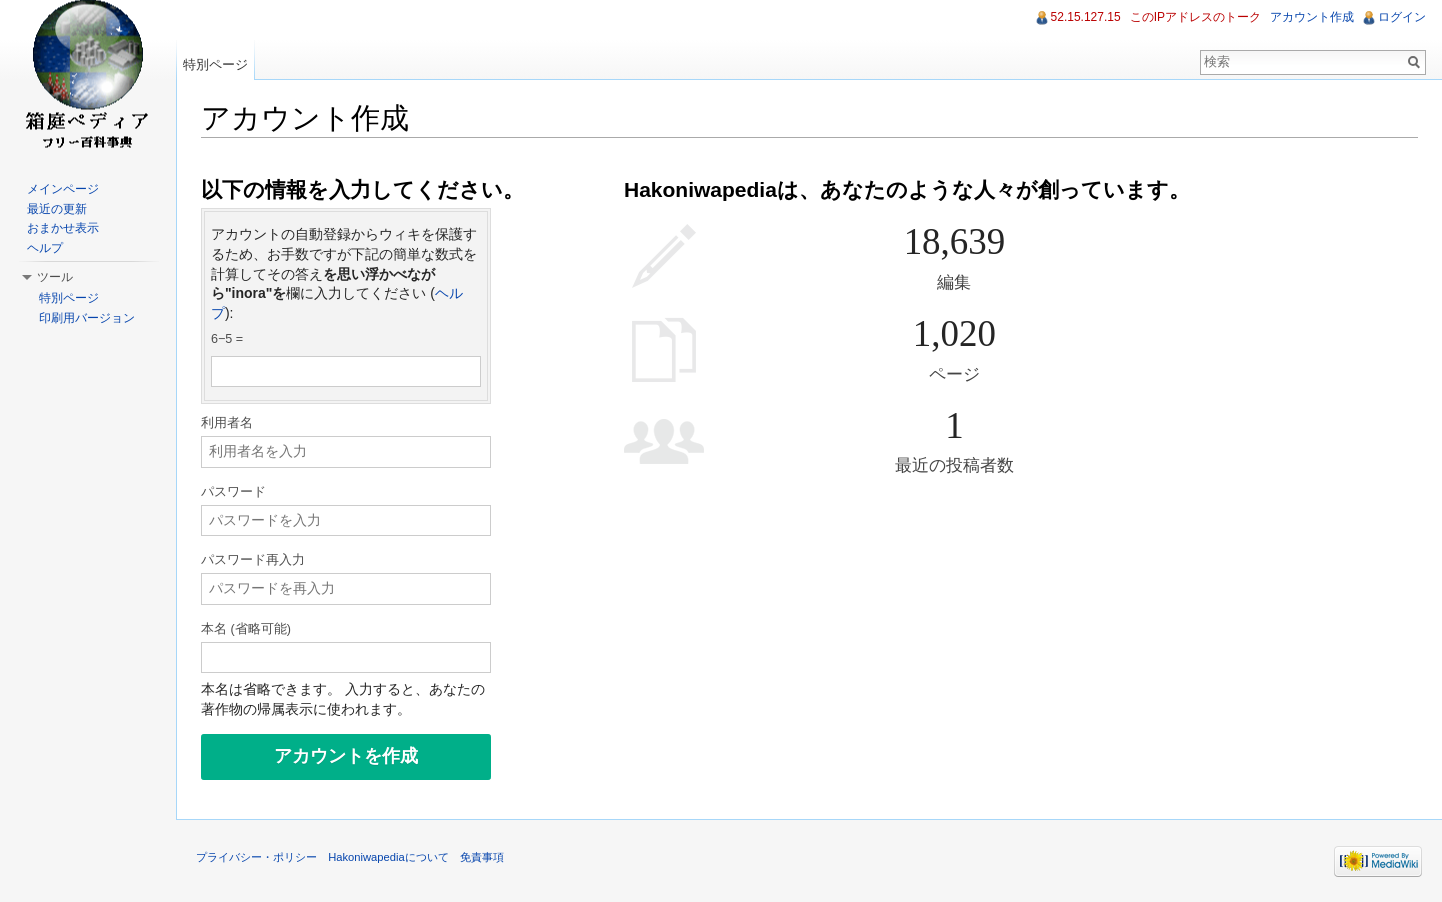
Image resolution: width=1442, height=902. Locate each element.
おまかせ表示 (63, 228)
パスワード (233, 492)
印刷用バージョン (87, 318)
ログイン (1402, 17)
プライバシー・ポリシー (256, 857)
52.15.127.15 (1086, 17)
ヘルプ (45, 248)
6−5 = (227, 339)
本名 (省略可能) (246, 629)
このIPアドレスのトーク (1195, 17)
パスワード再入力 (253, 560)
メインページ (63, 189)
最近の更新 (57, 209)
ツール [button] (55, 277)
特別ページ (215, 64)
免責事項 (482, 857)
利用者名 (227, 423)
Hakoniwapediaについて (388, 857)
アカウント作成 (1312, 17)
